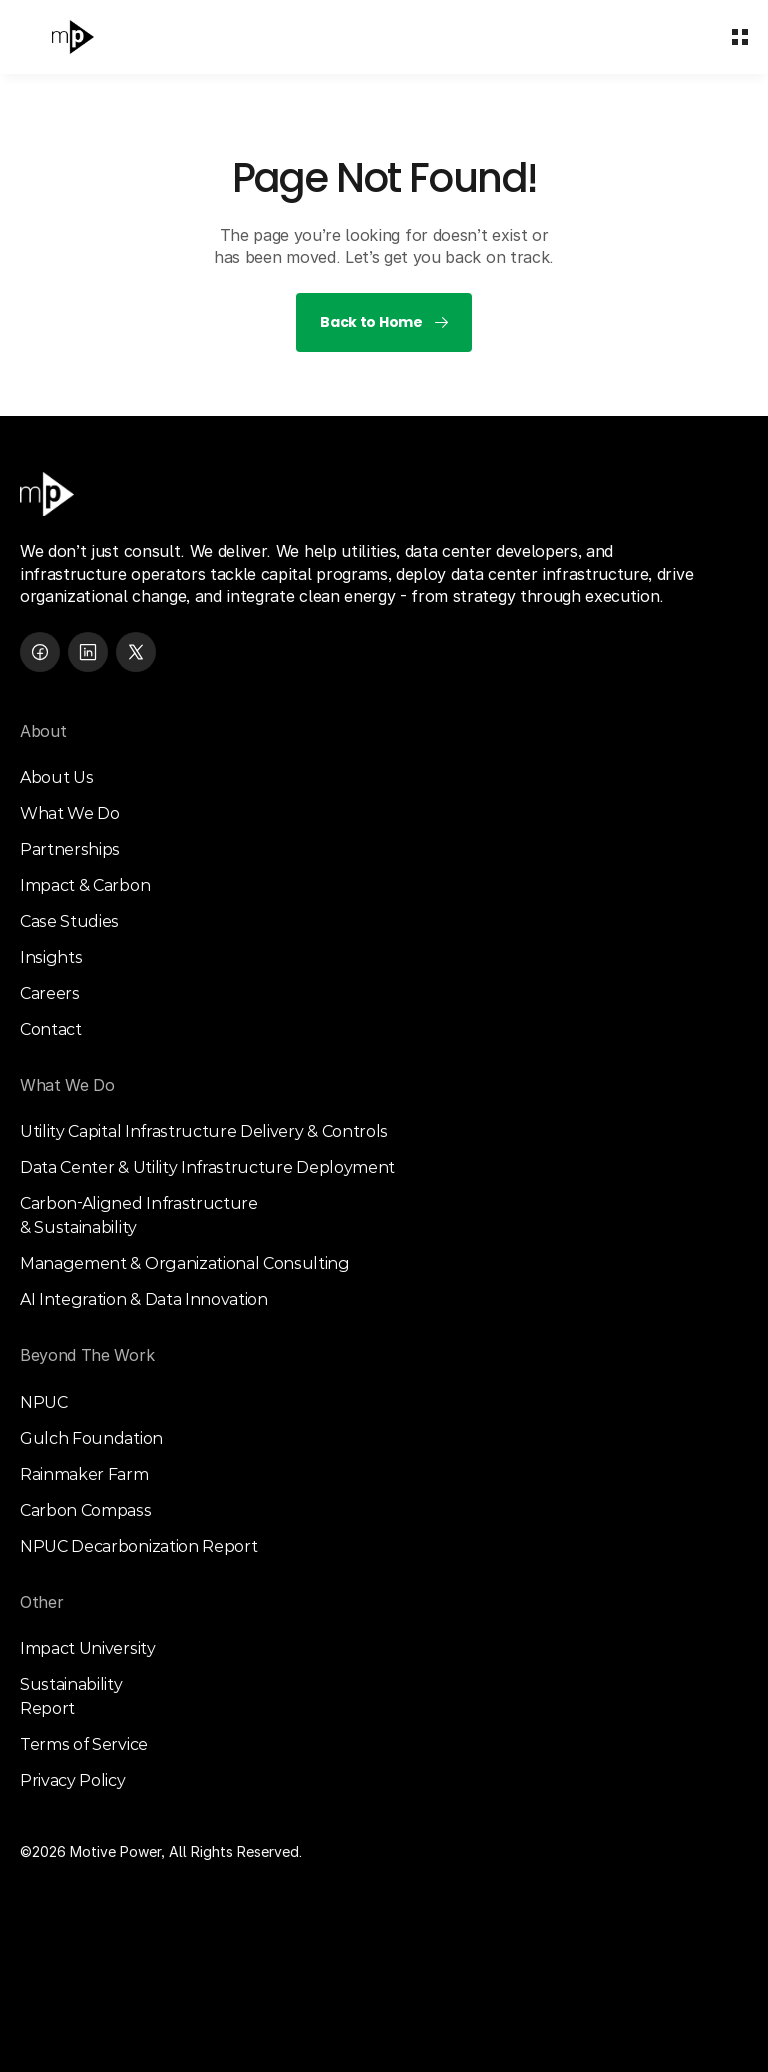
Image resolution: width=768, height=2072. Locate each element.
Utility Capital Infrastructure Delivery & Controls (204, 1131)
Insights (51, 957)
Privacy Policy (73, 1780)
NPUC (44, 1402)
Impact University (88, 1648)
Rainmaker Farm (84, 1474)
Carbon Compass (86, 1510)
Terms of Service (84, 1744)
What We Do (70, 813)
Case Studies (69, 921)
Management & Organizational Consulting (185, 1263)
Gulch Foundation (91, 1438)
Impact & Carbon (85, 885)
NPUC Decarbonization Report (138, 1546)
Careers (50, 993)
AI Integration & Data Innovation (144, 1299)
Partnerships (70, 849)
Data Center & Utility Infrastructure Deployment (207, 1167)
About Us (56, 777)
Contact (51, 1029)
